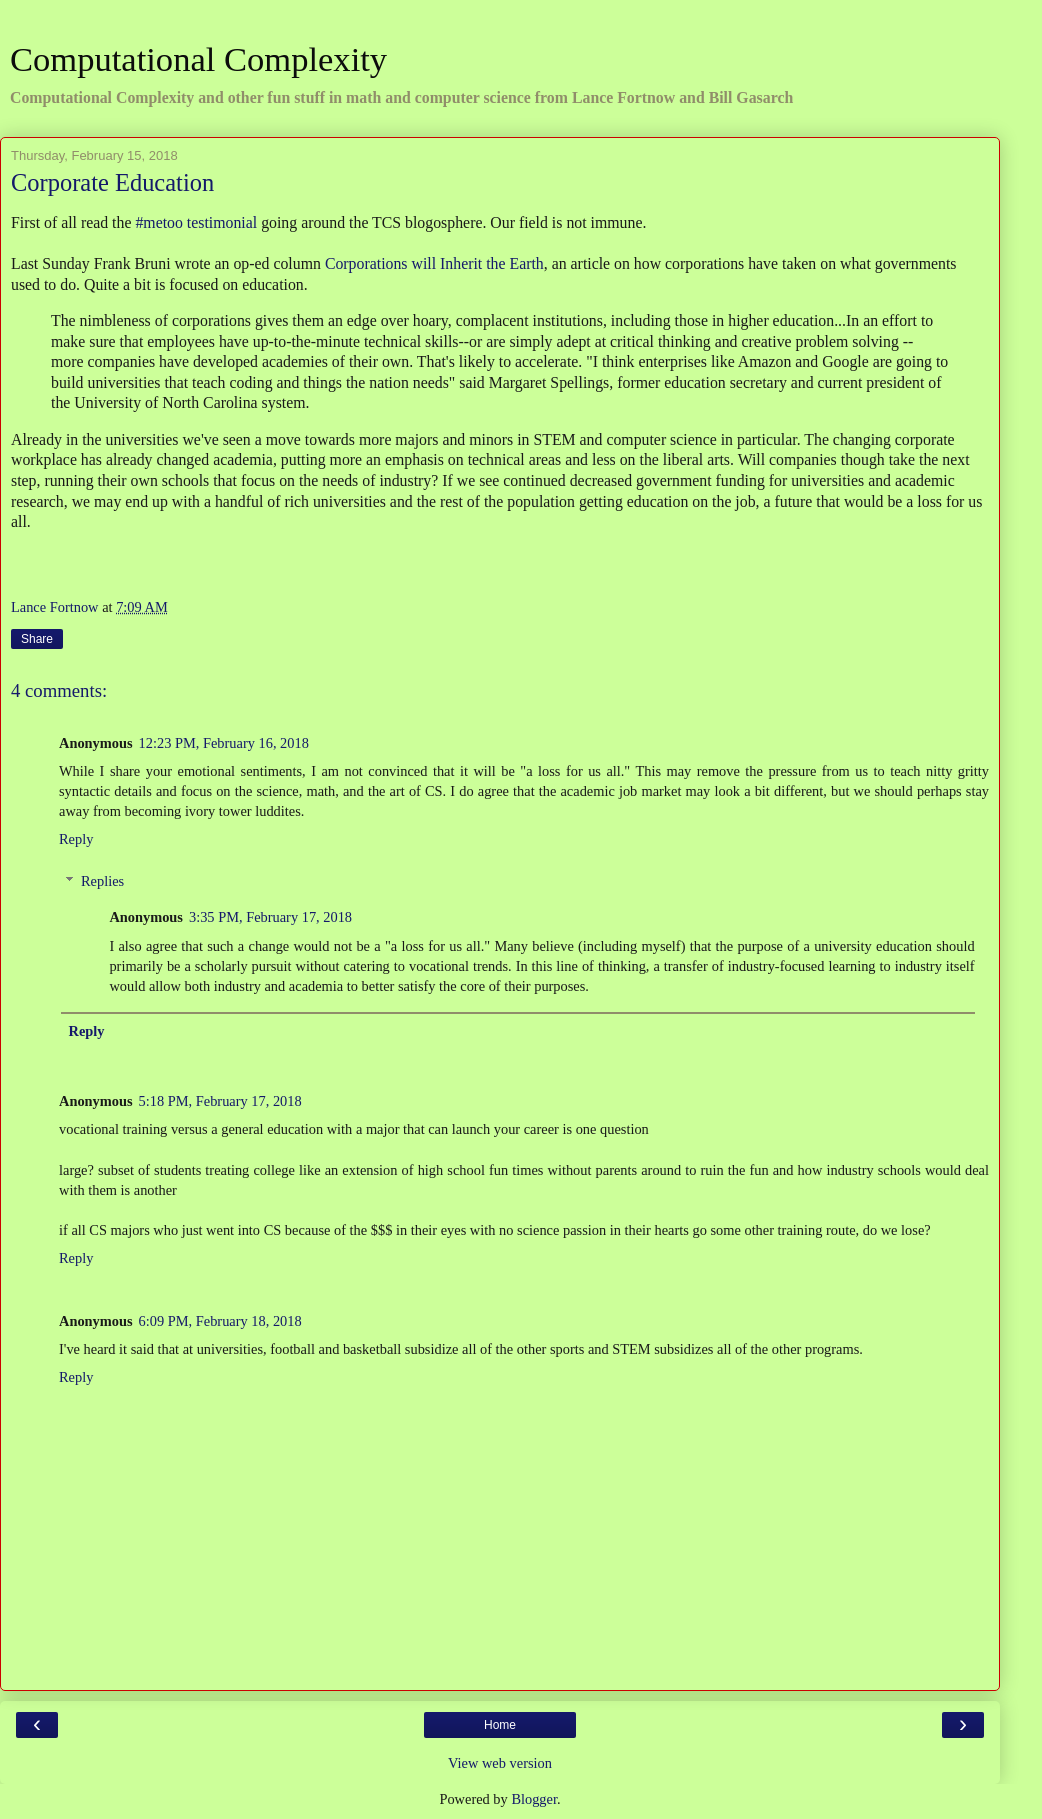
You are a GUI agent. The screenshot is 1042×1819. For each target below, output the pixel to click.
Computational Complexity (198, 59)
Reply (76, 839)
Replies (102, 881)
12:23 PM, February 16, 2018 (224, 743)
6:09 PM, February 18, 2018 (220, 1321)
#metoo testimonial (196, 222)
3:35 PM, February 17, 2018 (270, 917)
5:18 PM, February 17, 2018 (220, 1101)
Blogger (534, 1799)
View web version (500, 1763)
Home (500, 1725)
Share (37, 639)
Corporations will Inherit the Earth (434, 263)
